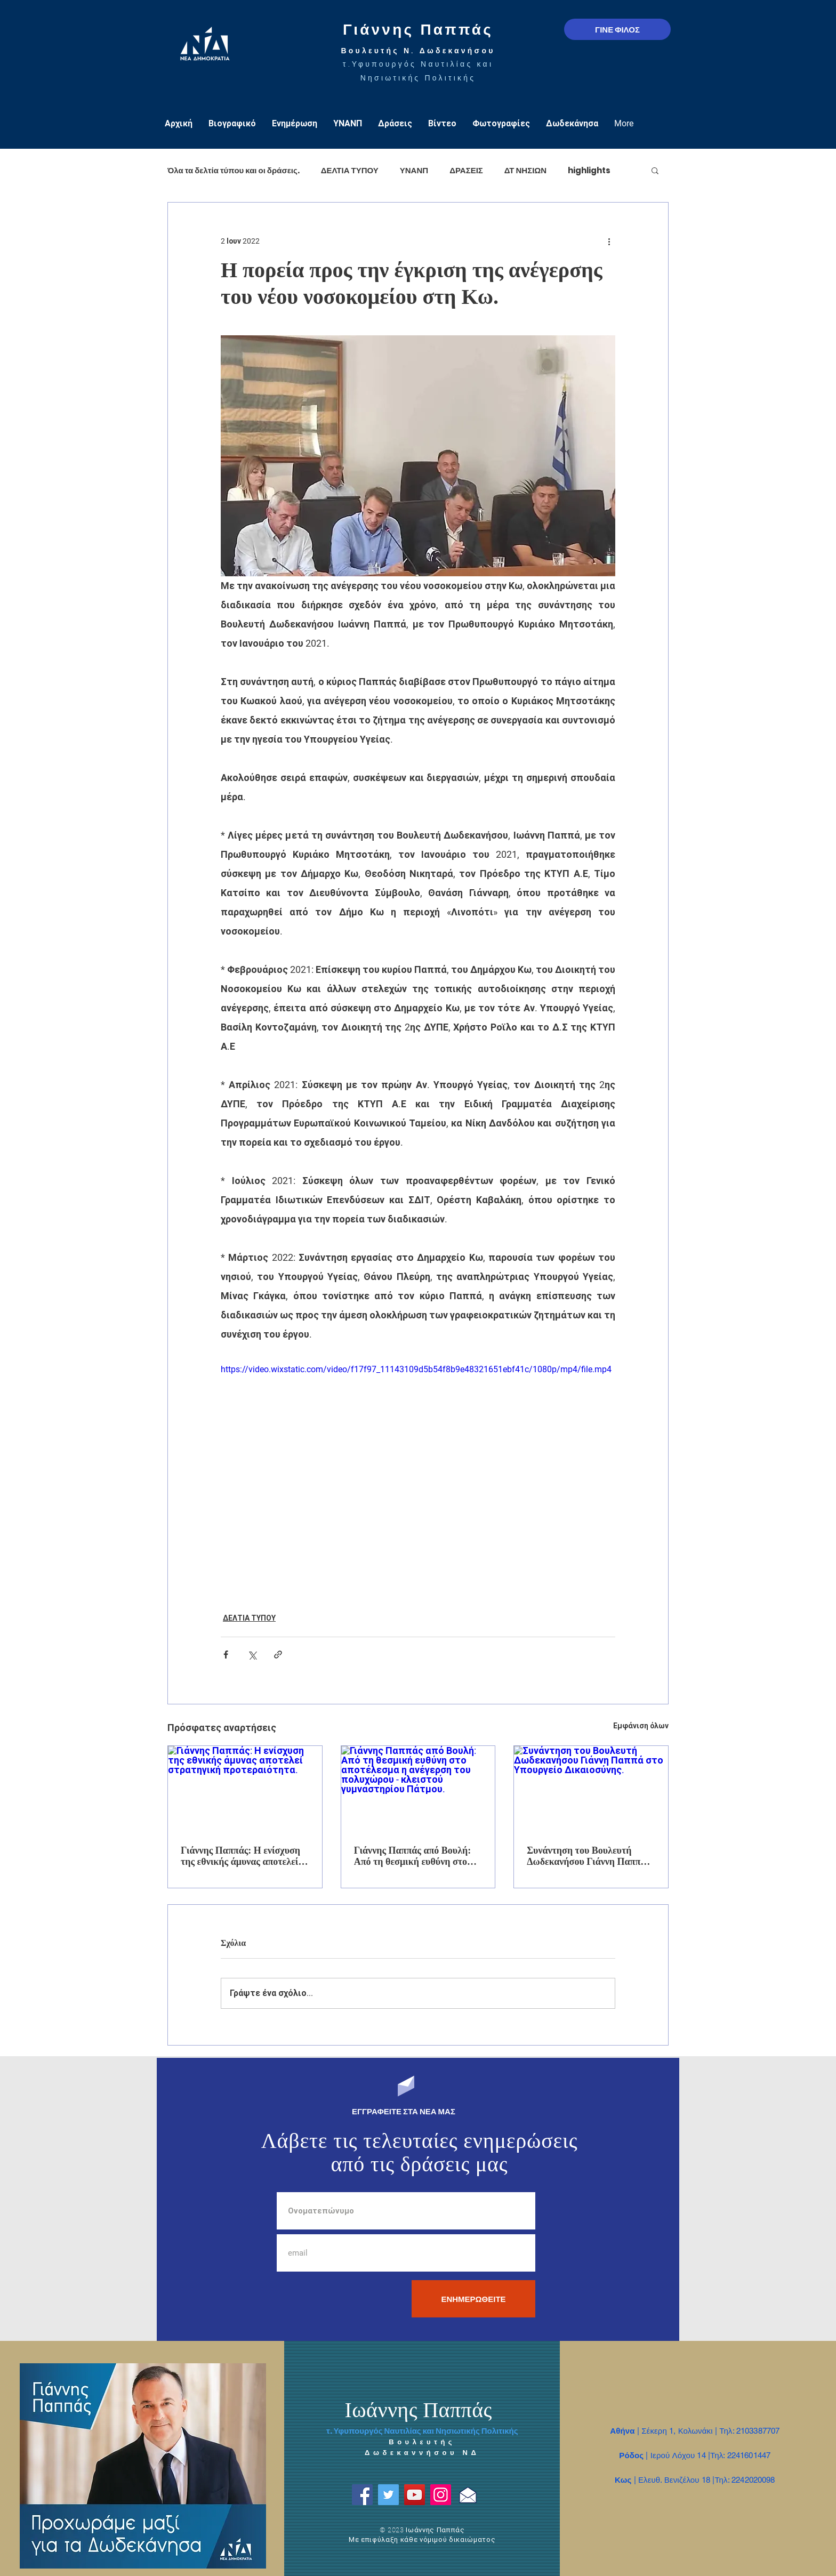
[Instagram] (440, 2494)
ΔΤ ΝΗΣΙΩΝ (525, 170)
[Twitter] (388, 2494)
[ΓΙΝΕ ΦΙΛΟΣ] (617, 29)
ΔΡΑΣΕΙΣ (466, 170)
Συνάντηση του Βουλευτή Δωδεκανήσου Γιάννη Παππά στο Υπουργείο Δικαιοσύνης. (586, 1856)
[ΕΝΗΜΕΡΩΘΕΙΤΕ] (473, 2298)
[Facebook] (362, 2494)
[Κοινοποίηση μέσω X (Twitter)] (252, 1654)
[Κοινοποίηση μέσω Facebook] (226, 1654)
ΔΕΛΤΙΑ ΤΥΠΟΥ (350, 170)
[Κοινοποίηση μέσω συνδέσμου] (278, 1654)
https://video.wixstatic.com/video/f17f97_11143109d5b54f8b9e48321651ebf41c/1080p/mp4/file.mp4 (416, 1369)
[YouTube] (414, 2494)
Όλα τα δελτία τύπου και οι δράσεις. (233, 170)
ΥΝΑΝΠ (414, 170)
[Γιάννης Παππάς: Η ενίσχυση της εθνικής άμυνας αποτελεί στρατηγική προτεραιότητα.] (245, 1789)
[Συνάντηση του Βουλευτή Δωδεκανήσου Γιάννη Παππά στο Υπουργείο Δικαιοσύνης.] (591, 1789)
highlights (589, 170)
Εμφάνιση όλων (641, 1725)
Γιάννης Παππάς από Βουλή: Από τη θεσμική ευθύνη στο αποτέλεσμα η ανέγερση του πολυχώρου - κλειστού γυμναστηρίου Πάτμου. (412, 1856)
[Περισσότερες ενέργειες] (608, 241)
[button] (655, 170)
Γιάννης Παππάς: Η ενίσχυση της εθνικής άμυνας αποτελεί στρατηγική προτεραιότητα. (240, 1856)
